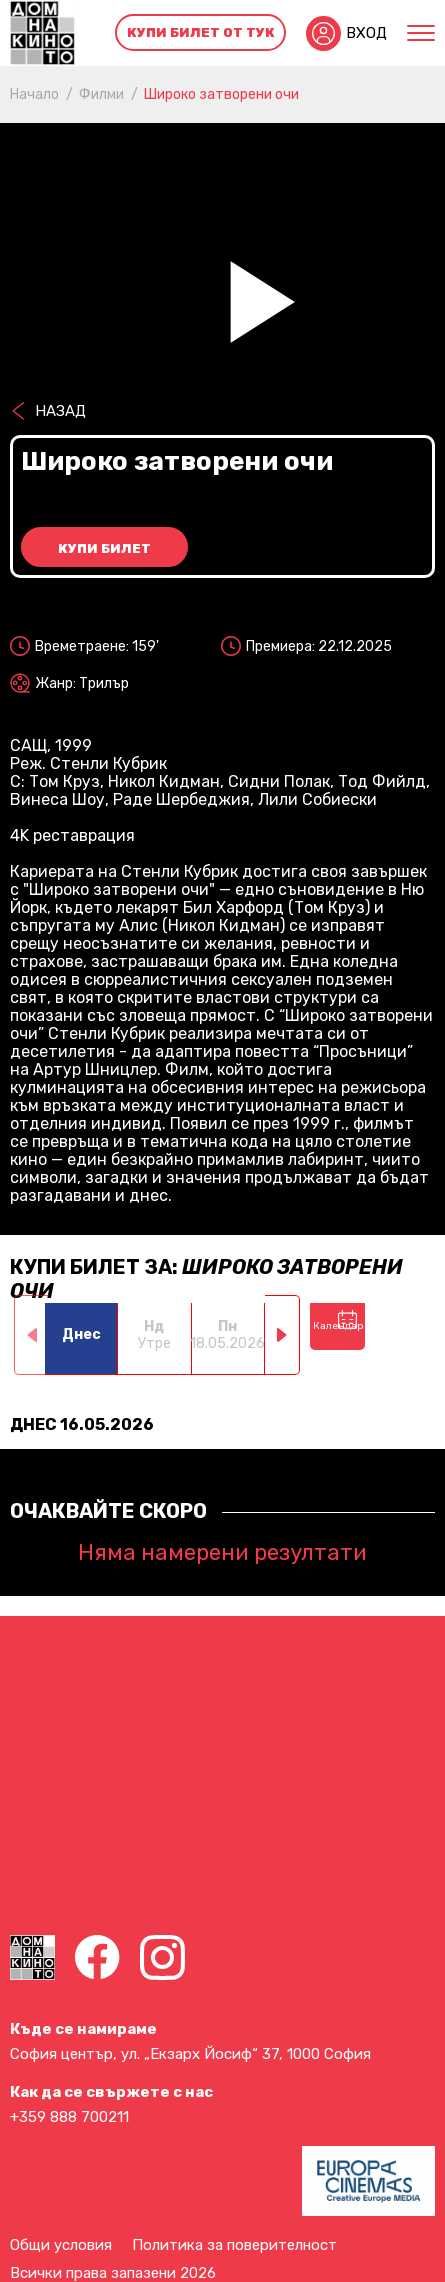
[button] (282, 1335)
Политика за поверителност (234, 2245)
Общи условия (61, 2245)
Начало (34, 94)
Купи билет (104, 548)
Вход (366, 33)
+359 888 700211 (69, 2117)
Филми (101, 94)
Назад (60, 411)
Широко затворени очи (221, 94)
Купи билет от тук (201, 32)
